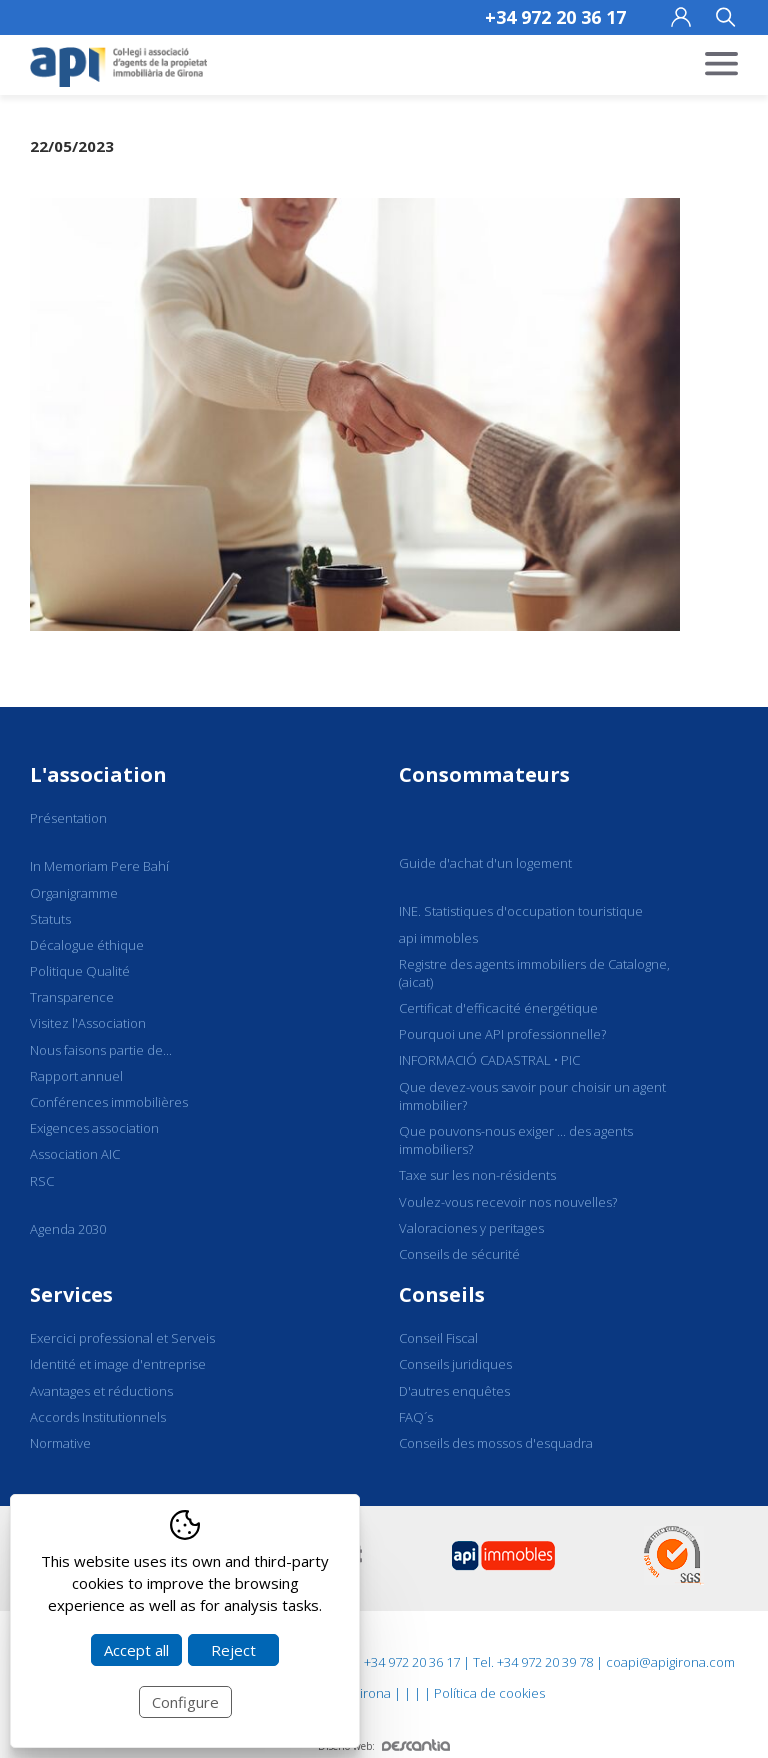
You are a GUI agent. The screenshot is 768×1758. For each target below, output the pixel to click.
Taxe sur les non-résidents (477, 1175)
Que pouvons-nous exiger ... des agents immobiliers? (516, 1140)
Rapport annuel (76, 1076)
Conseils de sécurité (459, 1254)
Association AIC (75, 1154)
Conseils (442, 1294)
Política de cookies (489, 1693)
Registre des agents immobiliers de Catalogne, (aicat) (534, 973)
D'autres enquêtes (454, 1391)
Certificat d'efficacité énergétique (498, 1008)
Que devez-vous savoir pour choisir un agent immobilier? (532, 1096)
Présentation (68, 818)
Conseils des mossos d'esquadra (496, 1443)
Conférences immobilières (109, 1102)
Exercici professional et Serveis (122, 1338)
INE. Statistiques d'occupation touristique (521, 911)
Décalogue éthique (87, 945)
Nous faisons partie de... (101, 1050)
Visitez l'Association (88, 1023)
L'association (98, 774)
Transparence (72, 997)
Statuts (50, 919)
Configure (185, 1702)
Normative (60, 1443)
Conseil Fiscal (438, 1338)
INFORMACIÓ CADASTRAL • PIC (489, 1060)
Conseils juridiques (455, 1364)
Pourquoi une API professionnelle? (502, 1034)
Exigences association (94, 1128)
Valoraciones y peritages (471, 1228)
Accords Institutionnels (98, 1417)
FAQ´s (416, 1417)
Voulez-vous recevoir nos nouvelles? (508, 1202)
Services (71, 1294)
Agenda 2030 (68, 1229)
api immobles (438, 938)
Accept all (136, 1650)
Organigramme (74, 893)
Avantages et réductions (101, 1391)
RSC (42, 1181)
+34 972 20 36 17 (555, 17)
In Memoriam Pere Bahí (99, 866)
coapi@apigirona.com (670, 1662)
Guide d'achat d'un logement (485, 863)
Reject (233, 1650)
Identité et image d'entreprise (118, 1364)
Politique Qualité (80, 971)
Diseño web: (384, 1746)
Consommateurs (484, 774)
